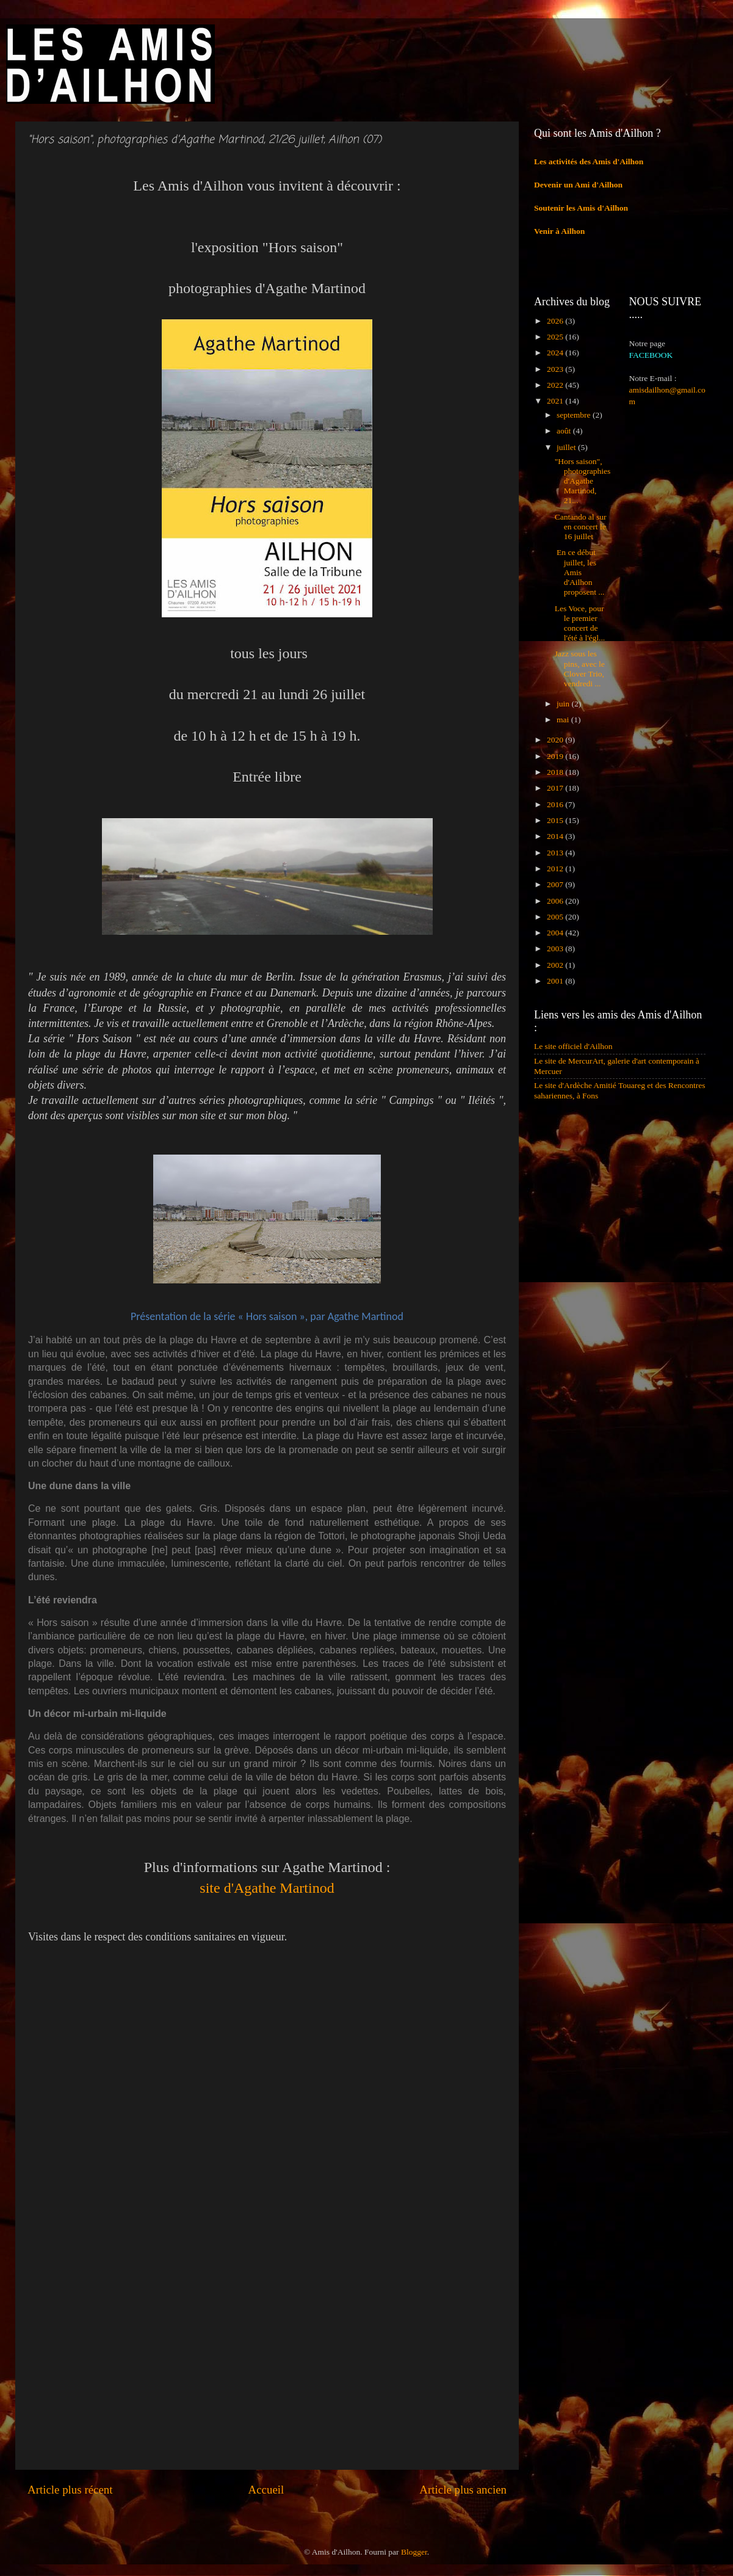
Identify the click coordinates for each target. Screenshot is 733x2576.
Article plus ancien (463, 2489)
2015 (556, 820)
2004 (556, 932)
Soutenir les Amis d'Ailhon (581, 207)
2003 (556, 948)
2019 (556, 756)
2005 (556, 916)
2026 (556, 320)
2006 (556, 900)
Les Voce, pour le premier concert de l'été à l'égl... (580, 623)
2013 (556, 852)
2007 (556, 884)
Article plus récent (70, 2489)
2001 (556, 980)
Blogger (414, 2551)
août (565, 430)
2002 (556, 965)
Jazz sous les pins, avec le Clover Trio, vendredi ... (580, 668)
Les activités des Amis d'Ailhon (588, 161)
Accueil (266, 2489)
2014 (556, 836)
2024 (556, 352)
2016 (556, 804)
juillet (567, 447)
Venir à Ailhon (559, 231)
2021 (556, 400)
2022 (556, 385)
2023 (556, 369)
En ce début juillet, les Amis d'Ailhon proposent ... (580, 572)
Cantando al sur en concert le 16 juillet (581, 526)
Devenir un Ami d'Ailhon (578, 184)
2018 (556, 772)
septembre (575, 414)
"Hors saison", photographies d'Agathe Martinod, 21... (583, 481)
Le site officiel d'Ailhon (573, 1046)
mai (564, 719)
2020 (556, 739)
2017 (556, 788)
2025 (556, 336)
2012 (556, 868)
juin (564, 703)
